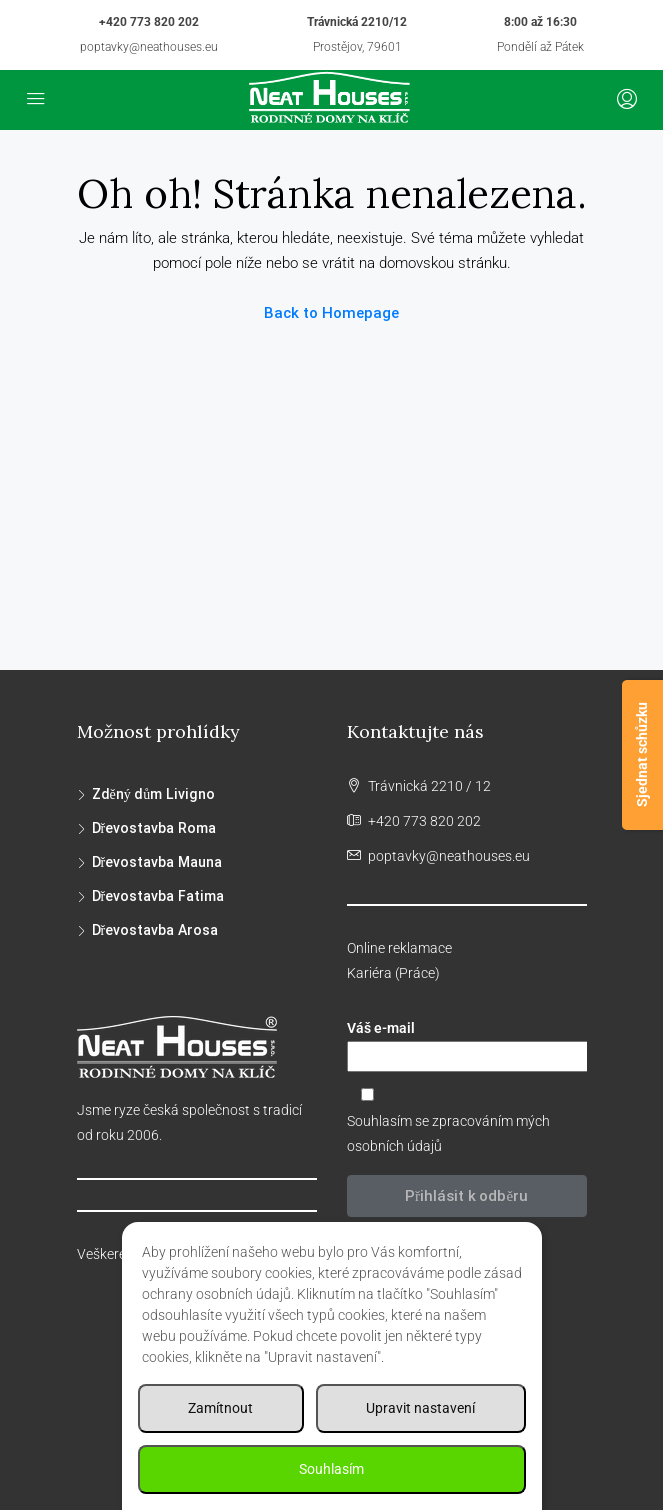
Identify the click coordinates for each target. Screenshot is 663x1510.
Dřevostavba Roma (154, 828)
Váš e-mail (467, 1046)
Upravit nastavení (420, 1408)
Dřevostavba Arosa (155, 930)
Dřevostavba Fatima (158, 896)
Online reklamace (399, 948)
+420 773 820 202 (149, 22)
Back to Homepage (331, 313)
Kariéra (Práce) (393, 973)
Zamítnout (220, 1408)
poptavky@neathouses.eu (149, 47)
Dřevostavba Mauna (157, 862)
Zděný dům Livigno (153, 794)
